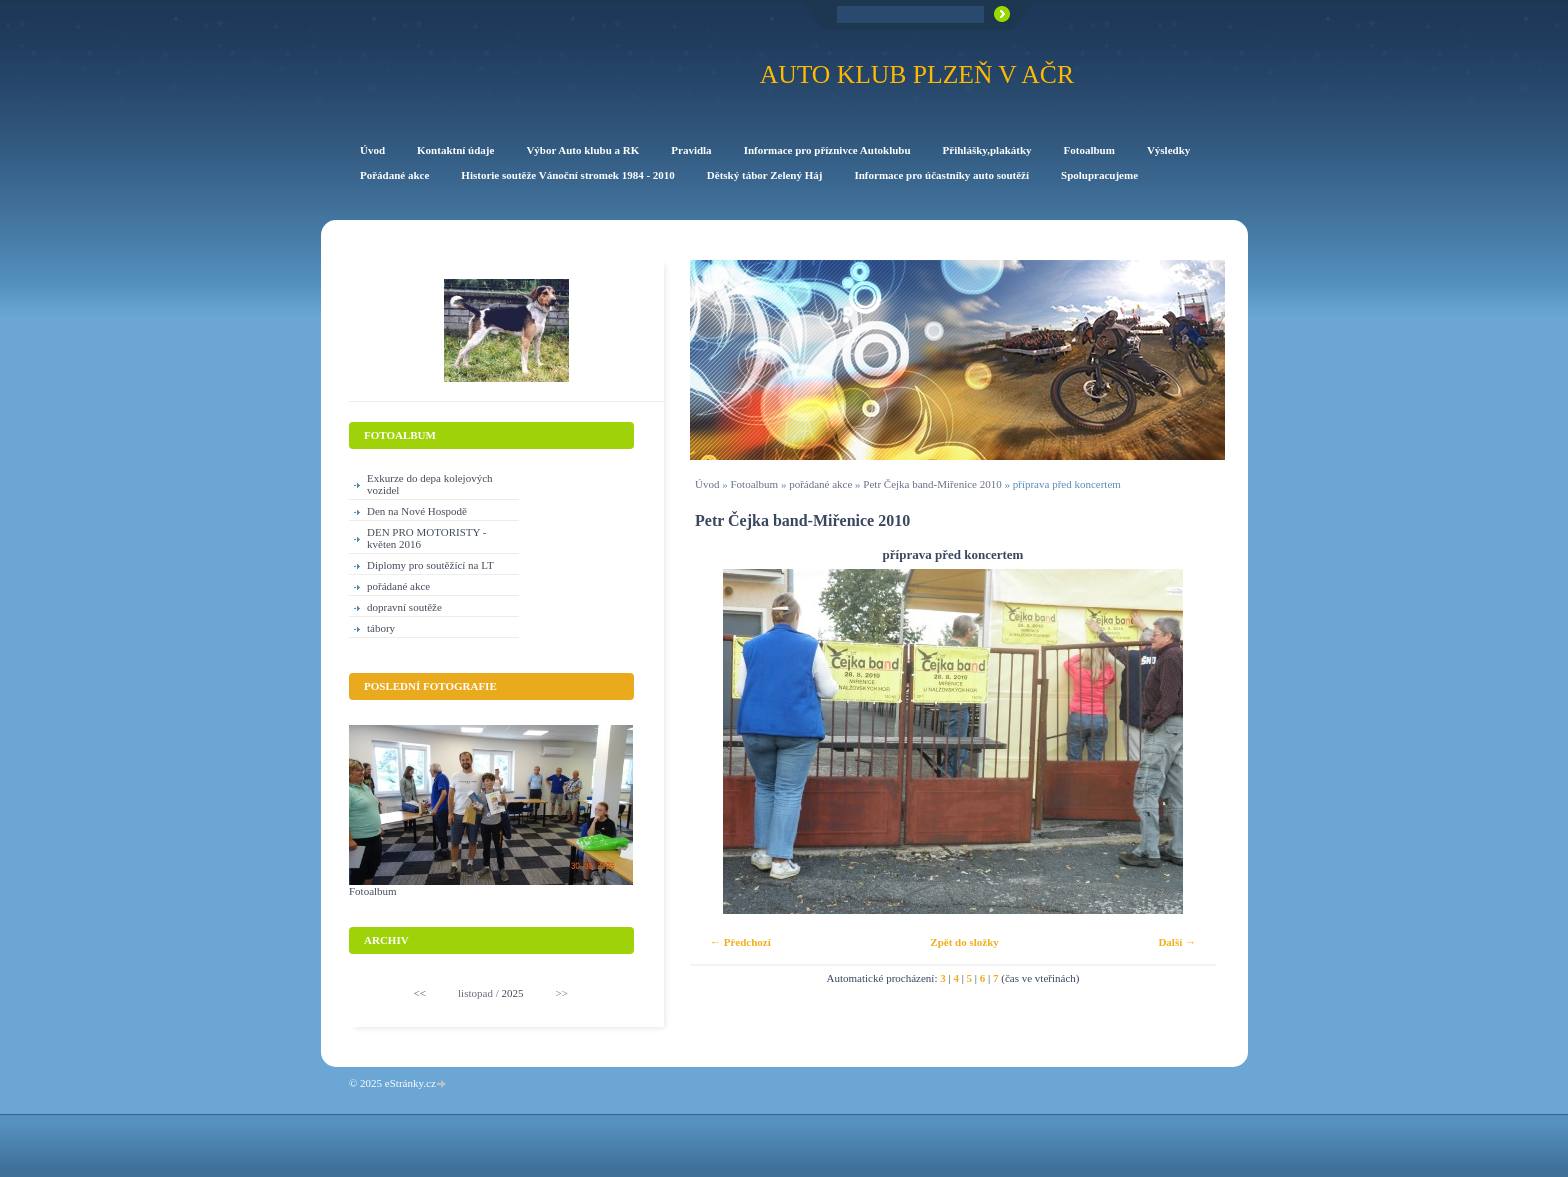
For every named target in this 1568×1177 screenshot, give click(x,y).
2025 (512, 993)
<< (420, 993)
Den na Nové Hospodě (417, 511)
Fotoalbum (754, 484)
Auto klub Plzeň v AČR (917, 74)
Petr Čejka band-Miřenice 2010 (932, 484)
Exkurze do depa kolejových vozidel (430, 484)
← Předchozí (740, 942)
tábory (381, 628)
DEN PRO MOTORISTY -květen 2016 (426, 538)
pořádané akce (820, 484)
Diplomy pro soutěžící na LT (430, 565)
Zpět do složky (964, 942)
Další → (1177, 942)
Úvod (707, 484)
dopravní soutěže (404, 607)
